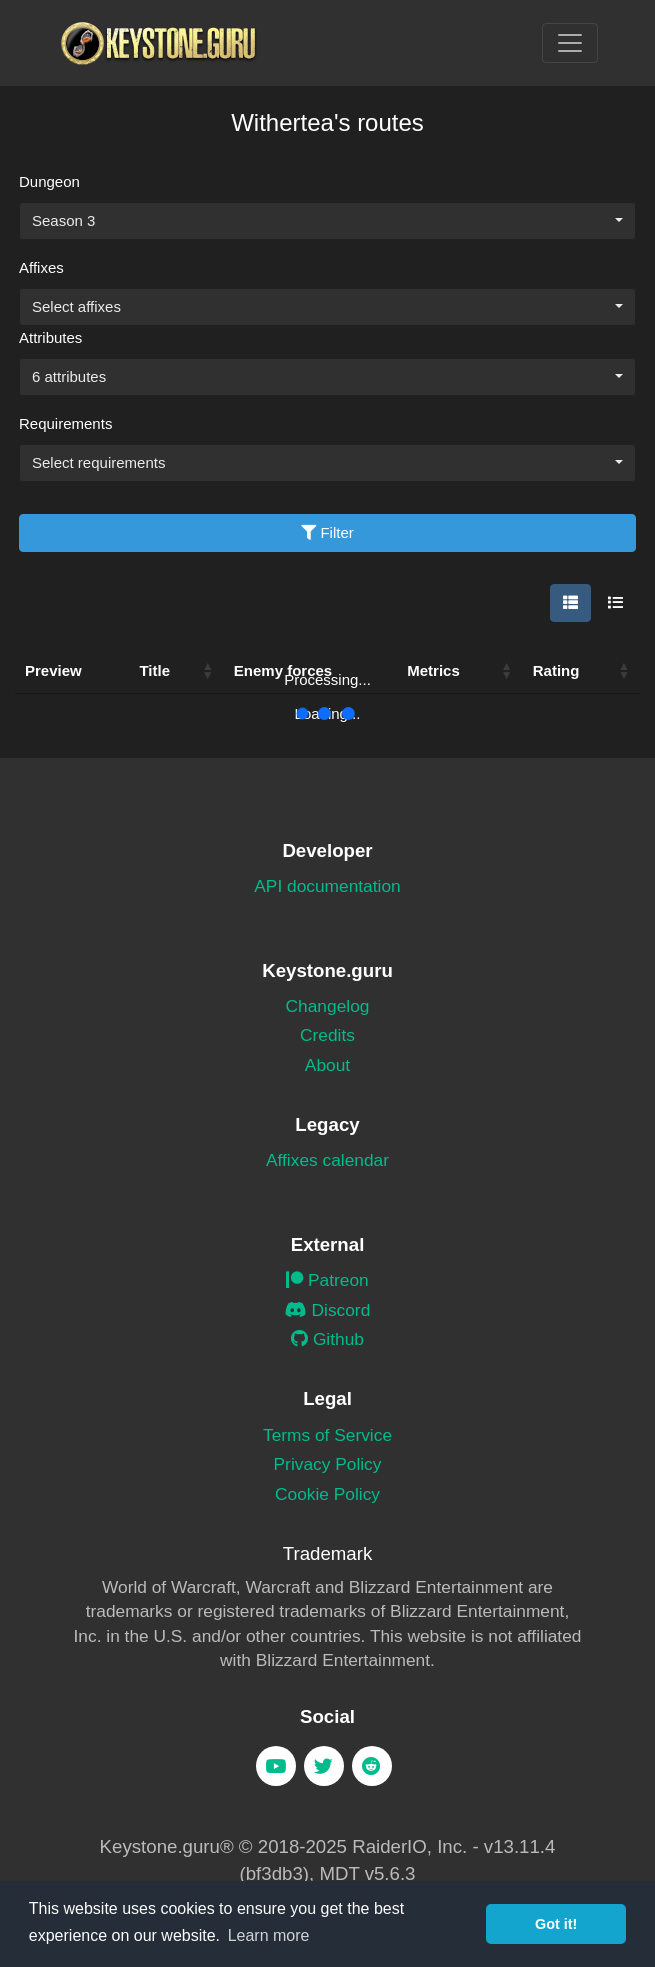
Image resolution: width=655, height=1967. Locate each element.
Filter (327, 532)
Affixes (41, 267)
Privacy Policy (328, 1464)
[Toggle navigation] (570, 43)
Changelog (328, 1006)
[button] (208, 671)
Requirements (65, 423)
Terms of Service (327, 1435)
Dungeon (49, 181)
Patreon (327, 1280)
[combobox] (327, 221)
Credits (327, 1035)
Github (327, 1339)
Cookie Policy (327, 1494)
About (327, 1065)
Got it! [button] (556, 1924)
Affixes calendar (327, 1160)
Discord (328, 1310)
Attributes (50, 337)
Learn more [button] (269, 1935)
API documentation (327, 886)
